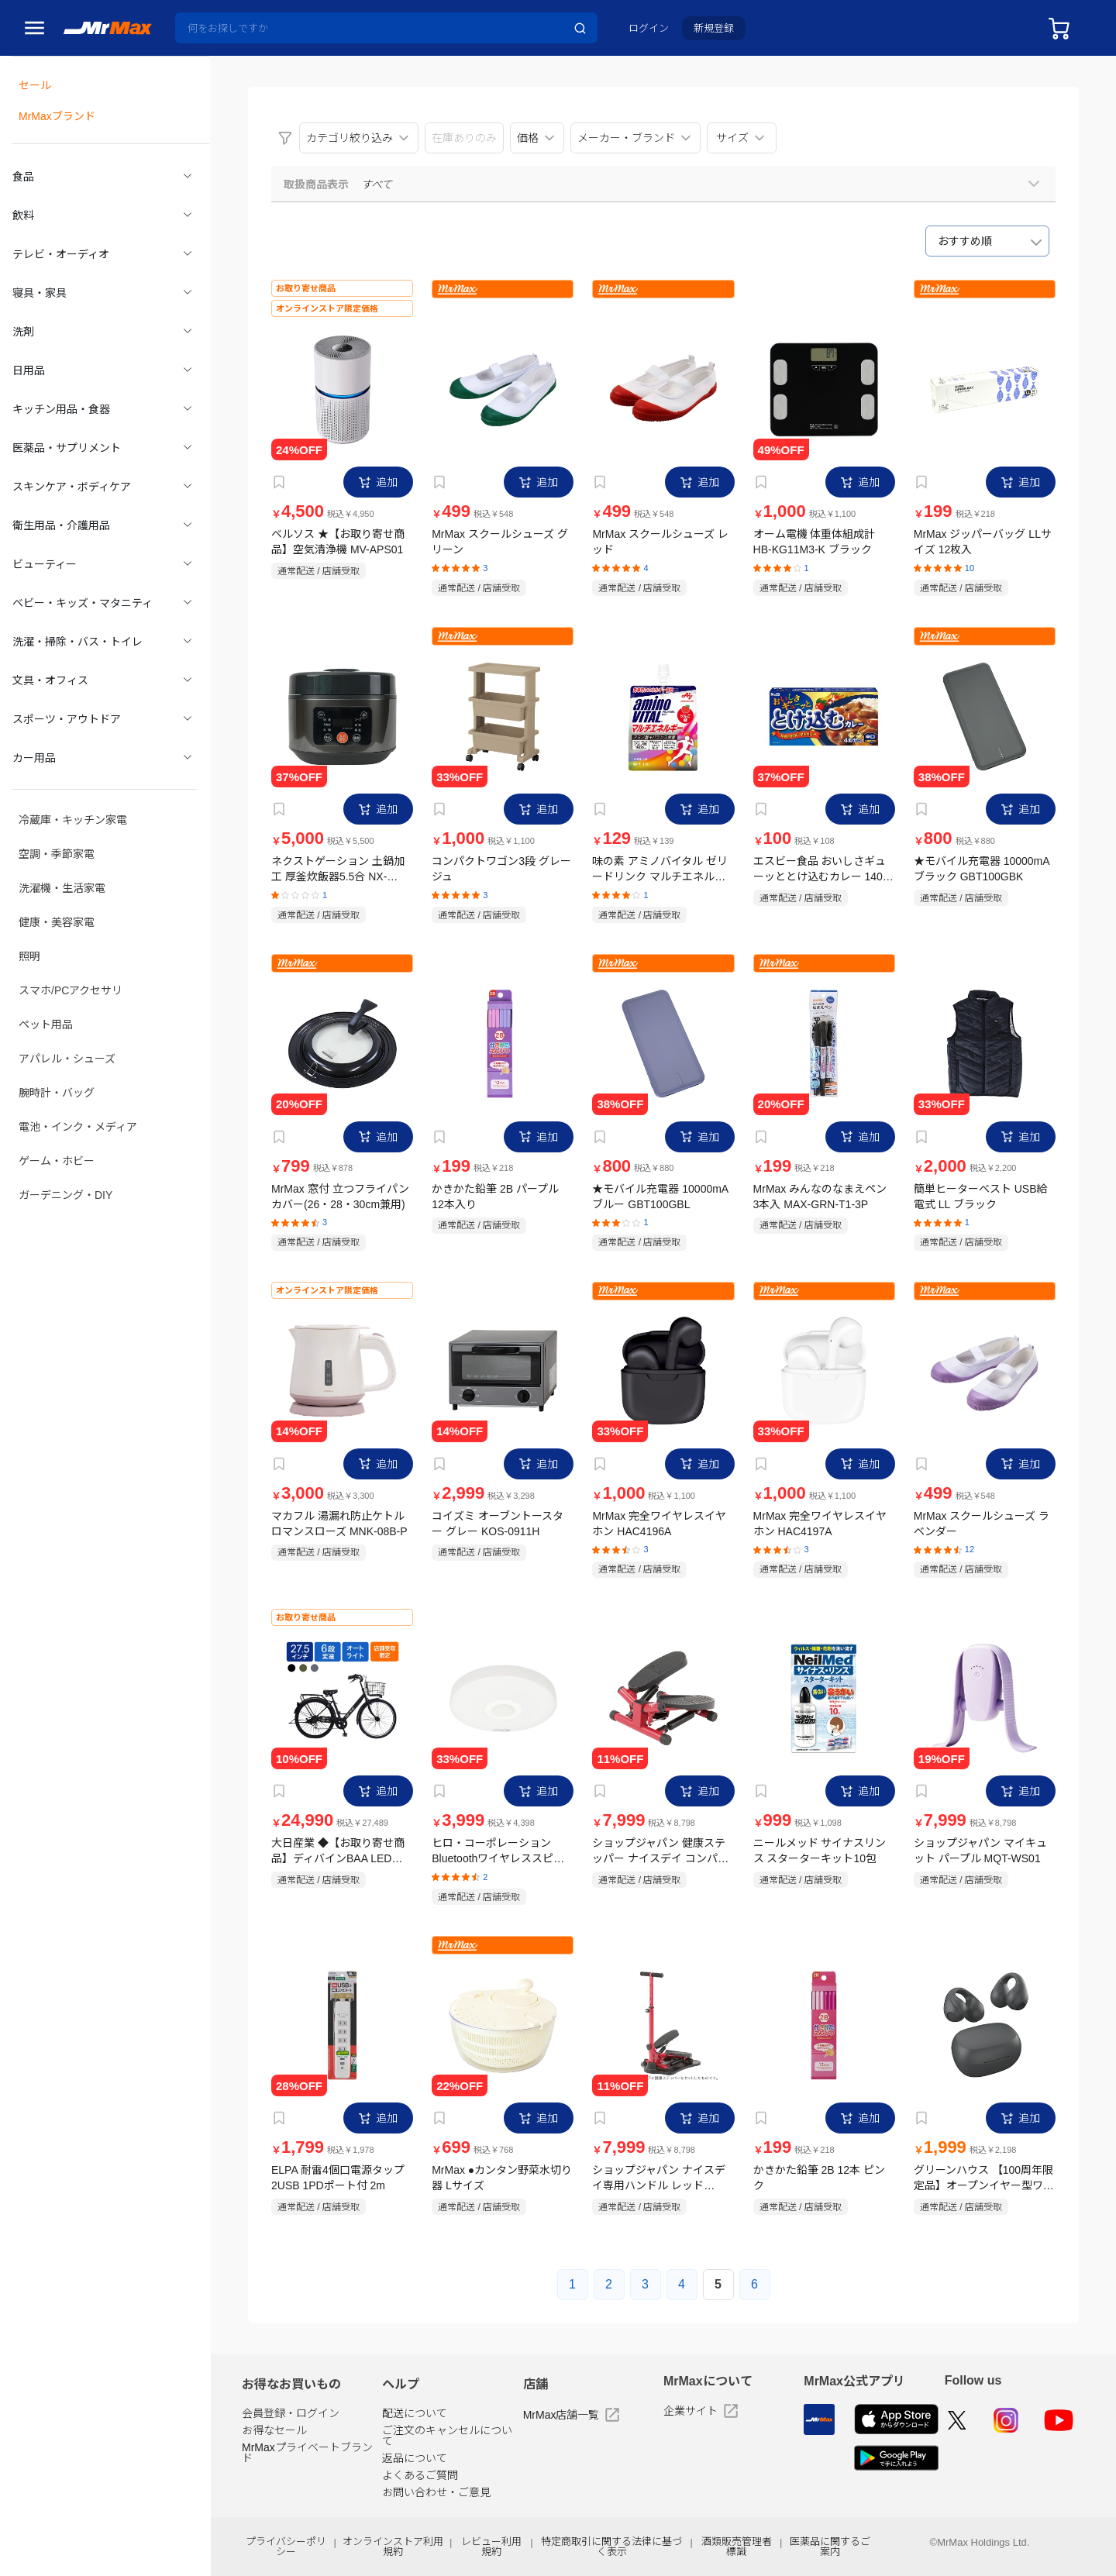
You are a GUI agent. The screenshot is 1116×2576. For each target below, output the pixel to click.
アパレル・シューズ (67, 1017)
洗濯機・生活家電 (62, 855)
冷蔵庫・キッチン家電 (73, 789)
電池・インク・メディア (78, 1082)
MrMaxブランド (57, 112)
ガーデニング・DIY (65, 1148)
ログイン (649, 28)
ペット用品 (46, 985)
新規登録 (714, 28)
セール (35, 83)
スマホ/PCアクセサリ (71, 952)
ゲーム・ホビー (57, 1115)
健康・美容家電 (57, 887)
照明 (29, 920)
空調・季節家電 (57, 822)
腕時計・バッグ (57, 1050)
